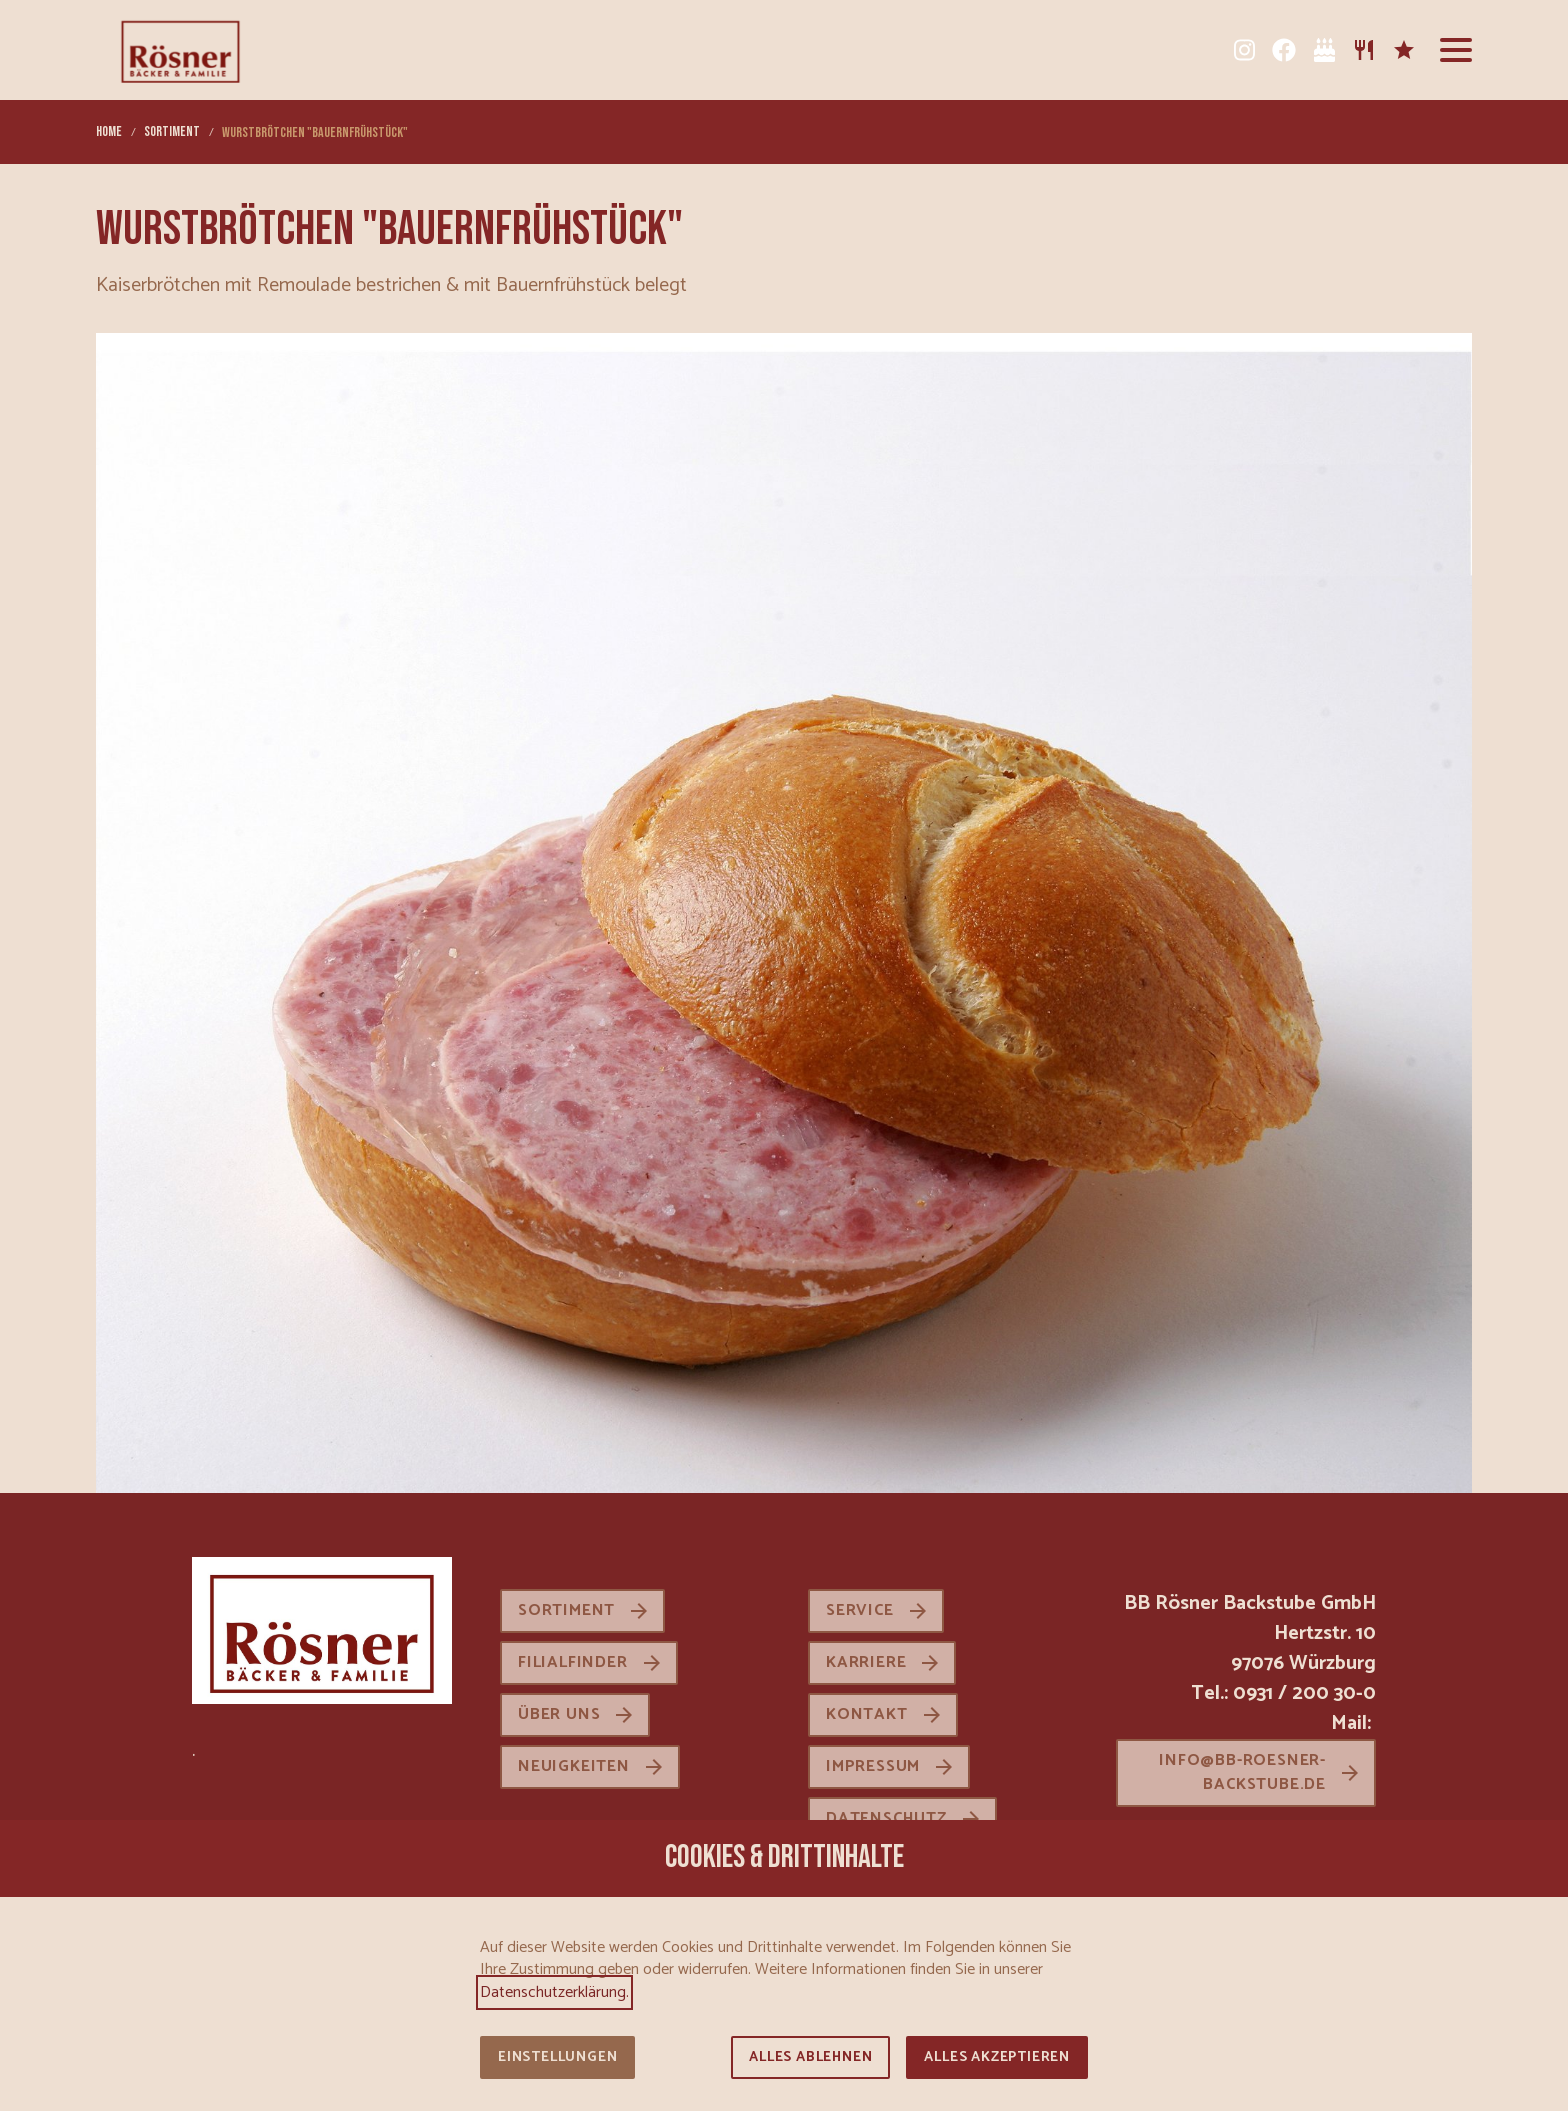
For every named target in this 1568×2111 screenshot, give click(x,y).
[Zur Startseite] (180, 50)
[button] (1456, 50)
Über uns (559, 1714)
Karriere (866, 1662)
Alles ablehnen (810, 2057)
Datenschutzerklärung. (554, 1992)
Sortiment (566, 1610)
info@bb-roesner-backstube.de (1242, 1772)
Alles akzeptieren (997, 2057)
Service (860, 1610)
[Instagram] (1244, 50)
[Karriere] (1404, 50)
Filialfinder (573, 1662)
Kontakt (867, 1714)
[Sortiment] (1364, 50)
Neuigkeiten (574, 1766)
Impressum (873, 1766)
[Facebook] (1284, 50)
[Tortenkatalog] (1324, 50)
